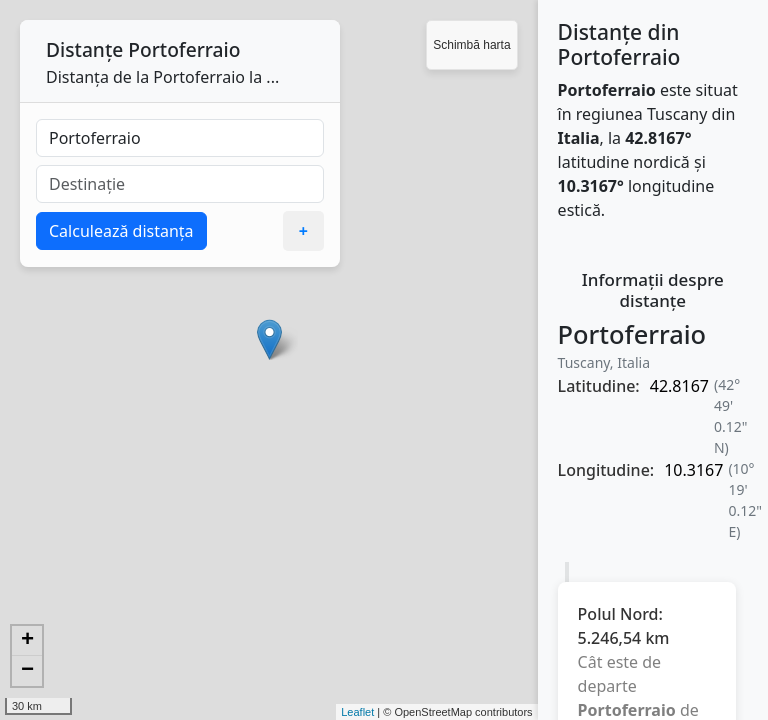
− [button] (27, 671)
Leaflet (357, 712)
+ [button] (27, 641)
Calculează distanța (121, 231)
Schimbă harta (471, 45)
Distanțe (84, 49)
